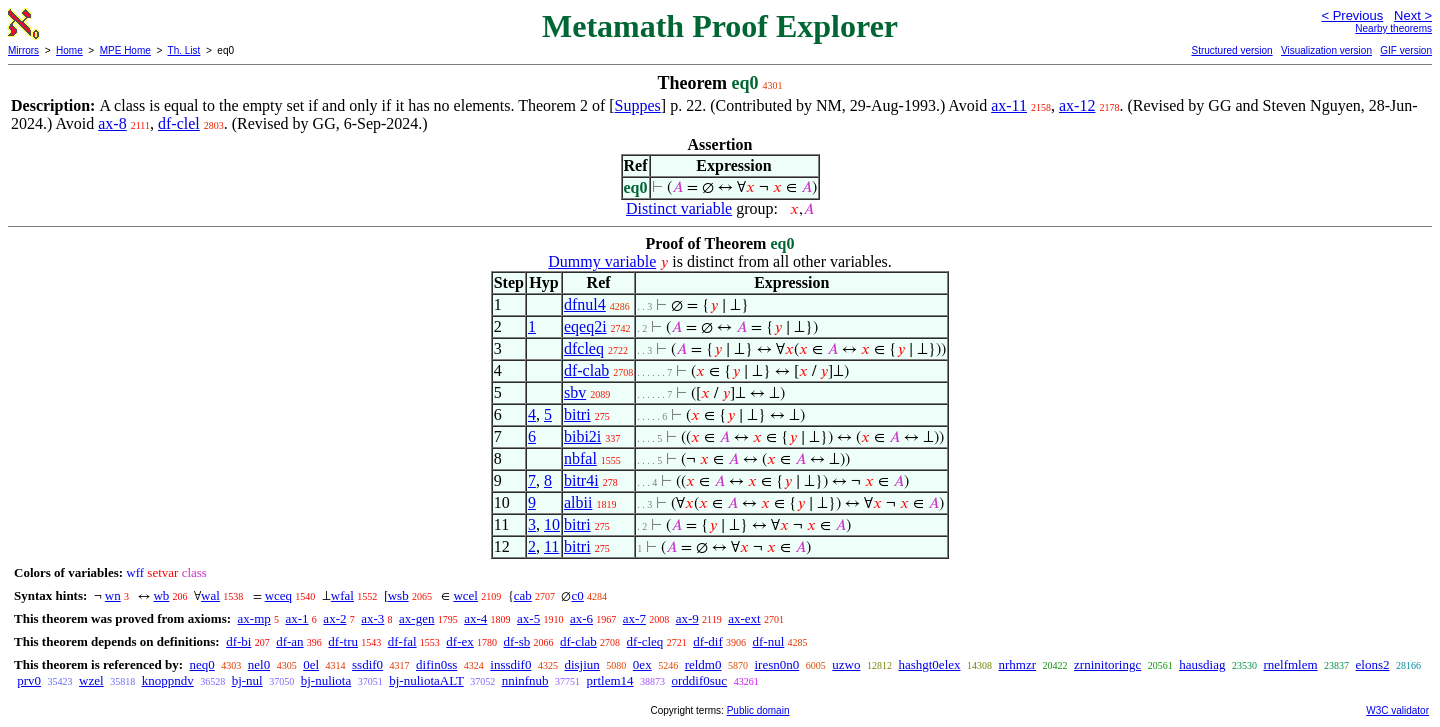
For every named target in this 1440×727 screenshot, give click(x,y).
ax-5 (528, 618)
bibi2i (582, 436)
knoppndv (168, 680)
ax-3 (372, 618)
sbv (575, 392)
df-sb (517, 641)
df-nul (768, 641)
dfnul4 (585, 304)
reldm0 (703, 664)
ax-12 (1077, 105)
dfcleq (584, 348)
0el (311, 664)
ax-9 (687, 618)
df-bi (238, 641)
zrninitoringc (1107, 664)
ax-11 (1009, 105)
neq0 (201, 664)
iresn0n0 (776, 664)
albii (578, 502)
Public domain (758, 710)
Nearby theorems (1393, 28)
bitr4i (581, 480)
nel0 (259, 664)
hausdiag (1202, 664)
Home (69, 50)
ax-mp (254, 618)
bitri (577, 414)
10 (552, 524)
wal (210, 595)
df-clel (179, 123)
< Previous (1352, 15)
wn (113, 595)
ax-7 (634, 618)
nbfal (580, 458)
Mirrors (23, 50)
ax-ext (744, 618)
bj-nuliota (326, 680)
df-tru (343, 641)
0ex (642, 664)
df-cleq (645, 641)
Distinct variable (679, 208)
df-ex (459, 641)
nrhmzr (1018, 664)
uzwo (846, 664)
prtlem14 (610, 680)
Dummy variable (602, 261)
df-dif (708, 641)
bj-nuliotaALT (426, 680)
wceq (278, 595)
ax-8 (112, 123)
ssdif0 (367, 664)
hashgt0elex (929, 664)
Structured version (1231, 50)
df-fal (402, 641)
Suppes (638, 105)
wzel (91, 680)
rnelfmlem (1290, 664)
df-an (289, 641)
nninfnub (525, 680)
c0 (577, 595)
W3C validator (1397, 710)
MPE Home (125, 50)
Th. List (184, 50)
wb (161, 595)
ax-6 (581, 618)
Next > (1413, 15)
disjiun (581, 664)
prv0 (29, 680)
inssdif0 (510, 664)
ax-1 (297, 618)
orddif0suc (700, 680)
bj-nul (247, 680)
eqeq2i (585, 326)
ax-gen (416, 618)
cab (523, 595)
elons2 (1373, 664)
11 (551, 546)
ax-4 (475, 618)
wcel (465, 595)
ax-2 (334, 618)
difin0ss (436, 664)
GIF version (1406, 50)
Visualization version (1326, 50)
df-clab (586, 370)
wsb (398, 595)
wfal (342, 595)
